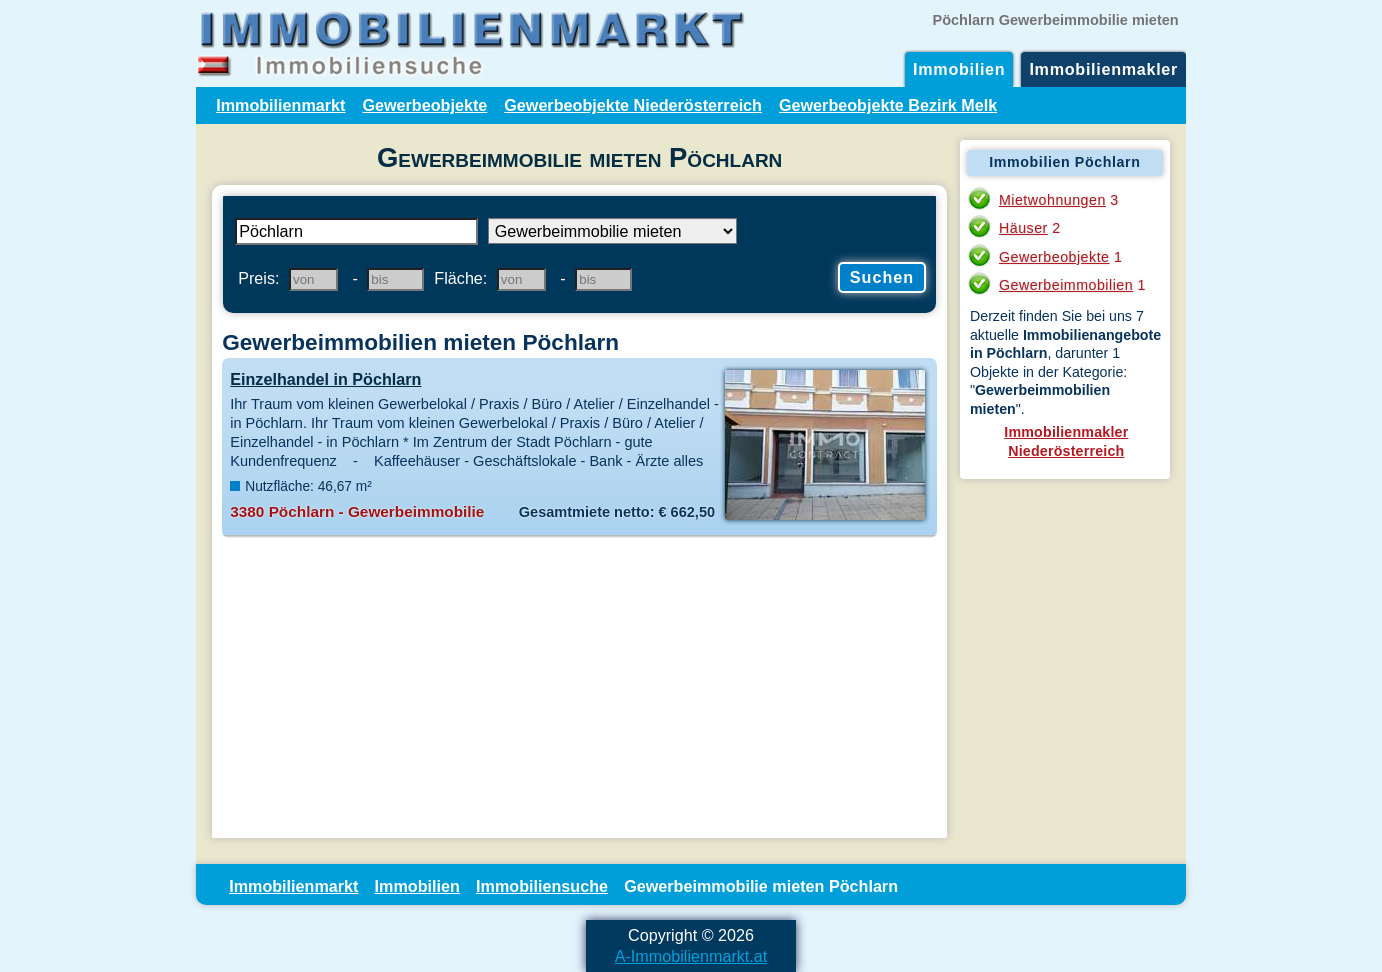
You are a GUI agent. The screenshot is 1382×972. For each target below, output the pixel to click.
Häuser (1023, 228)
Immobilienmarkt (280, 105)
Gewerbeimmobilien (1066, 285)
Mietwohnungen (1052, 200)
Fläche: (460, 278)
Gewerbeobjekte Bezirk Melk (888, 105)
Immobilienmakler (1103, 69)
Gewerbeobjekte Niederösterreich (633, 105)
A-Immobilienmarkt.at (691, 956)
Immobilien (959, 69)
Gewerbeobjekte (424, 105)
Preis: (258, 278)
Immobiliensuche (542, 886)
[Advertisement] (579, 688)
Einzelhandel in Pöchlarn (325, 379)
